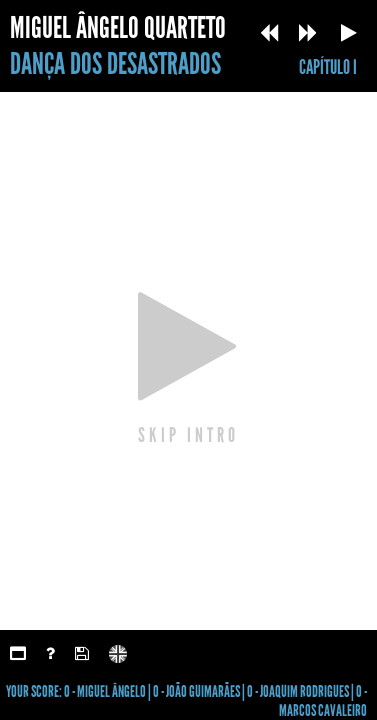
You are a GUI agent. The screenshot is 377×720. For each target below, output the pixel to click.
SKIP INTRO (188, 434)
